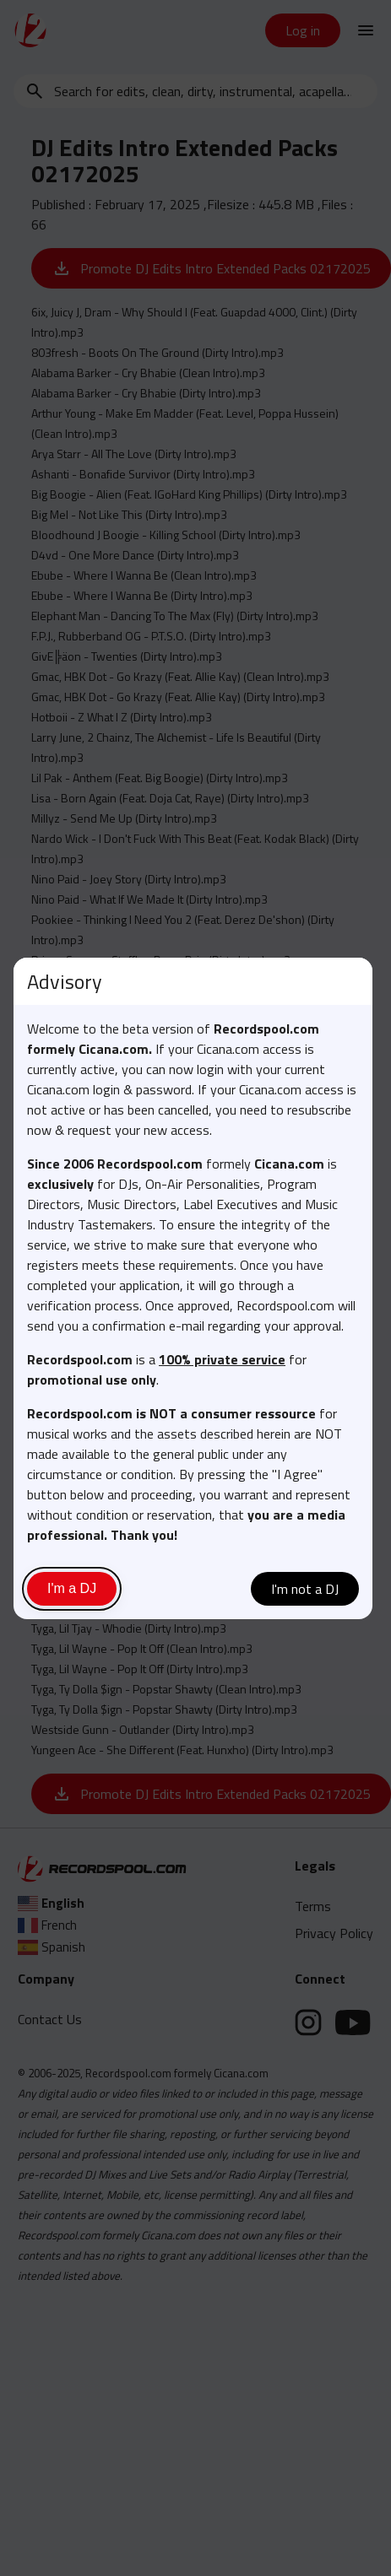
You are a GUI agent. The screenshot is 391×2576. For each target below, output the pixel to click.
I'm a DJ (71, 1588)
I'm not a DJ (305, 1589)
